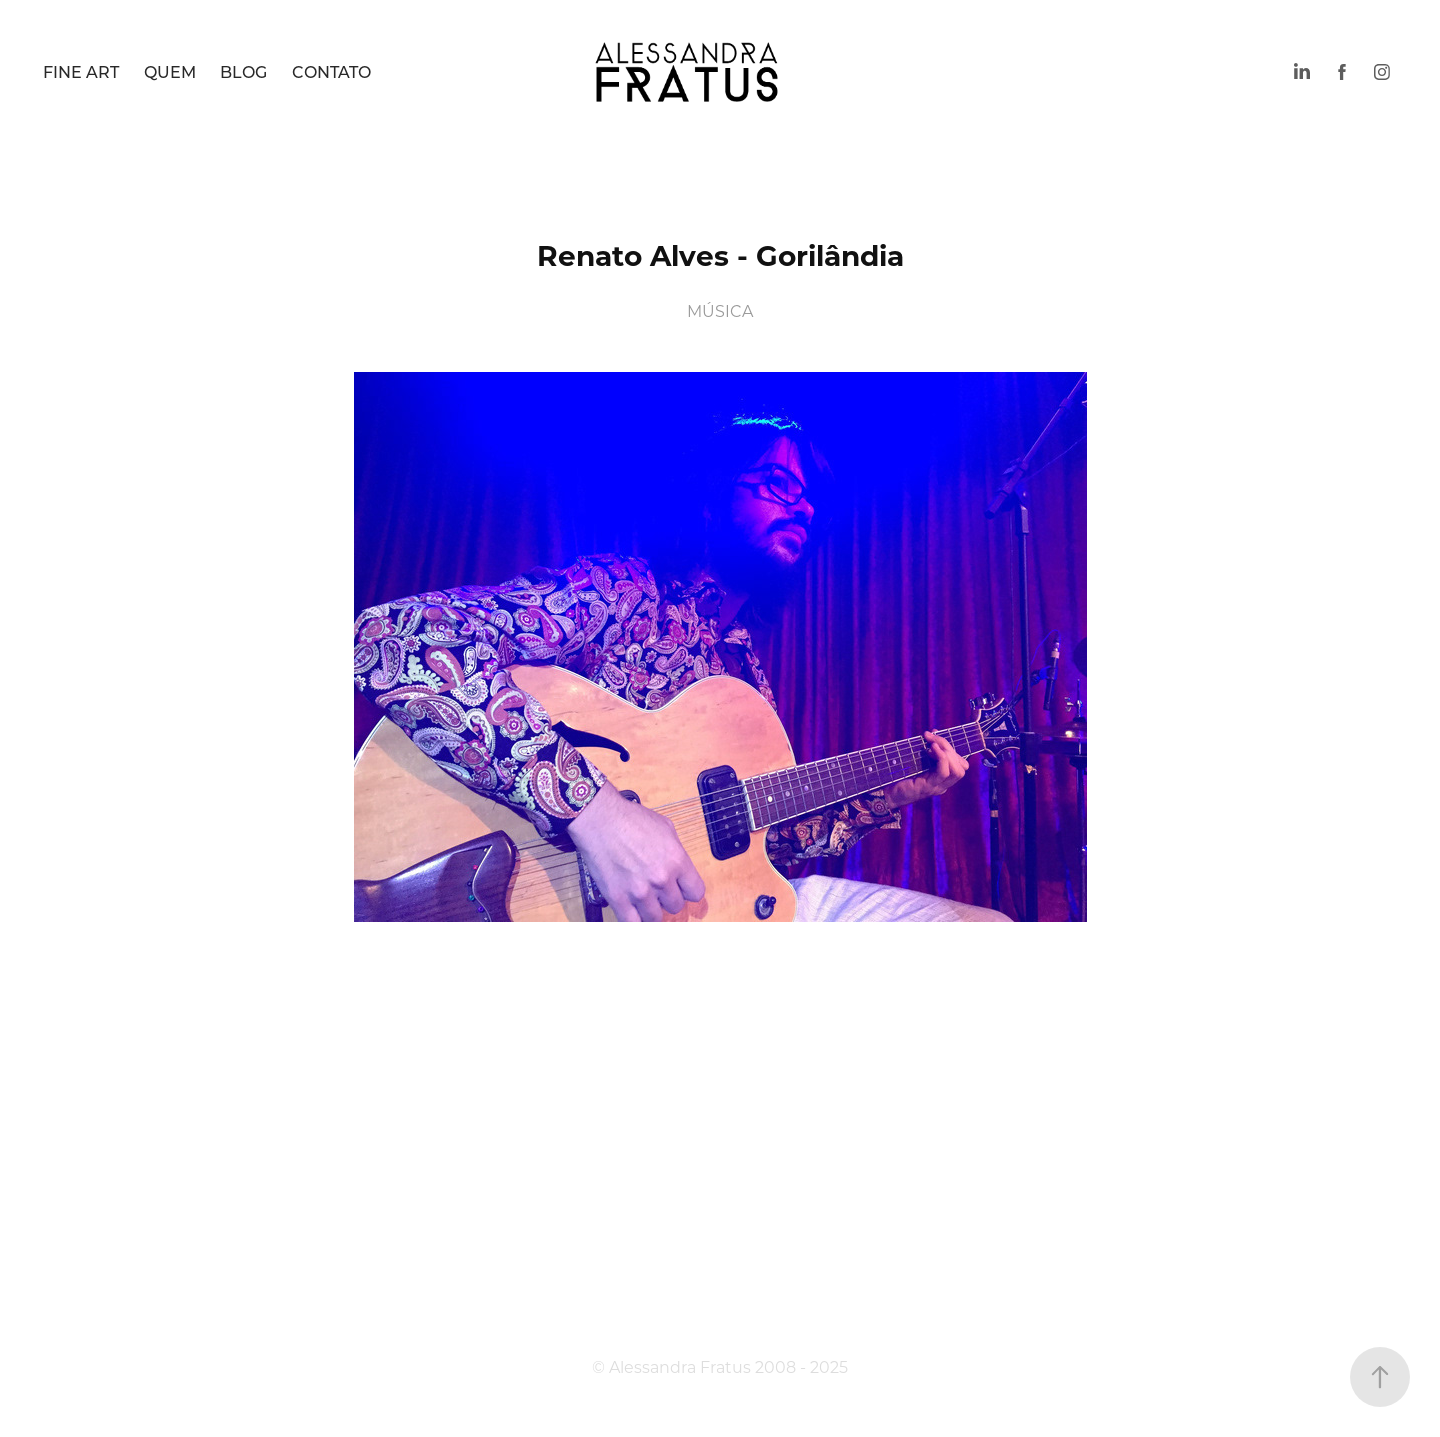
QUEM (170, 71)
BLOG (243, 71)
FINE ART (81, 71)
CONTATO (331, 71)
